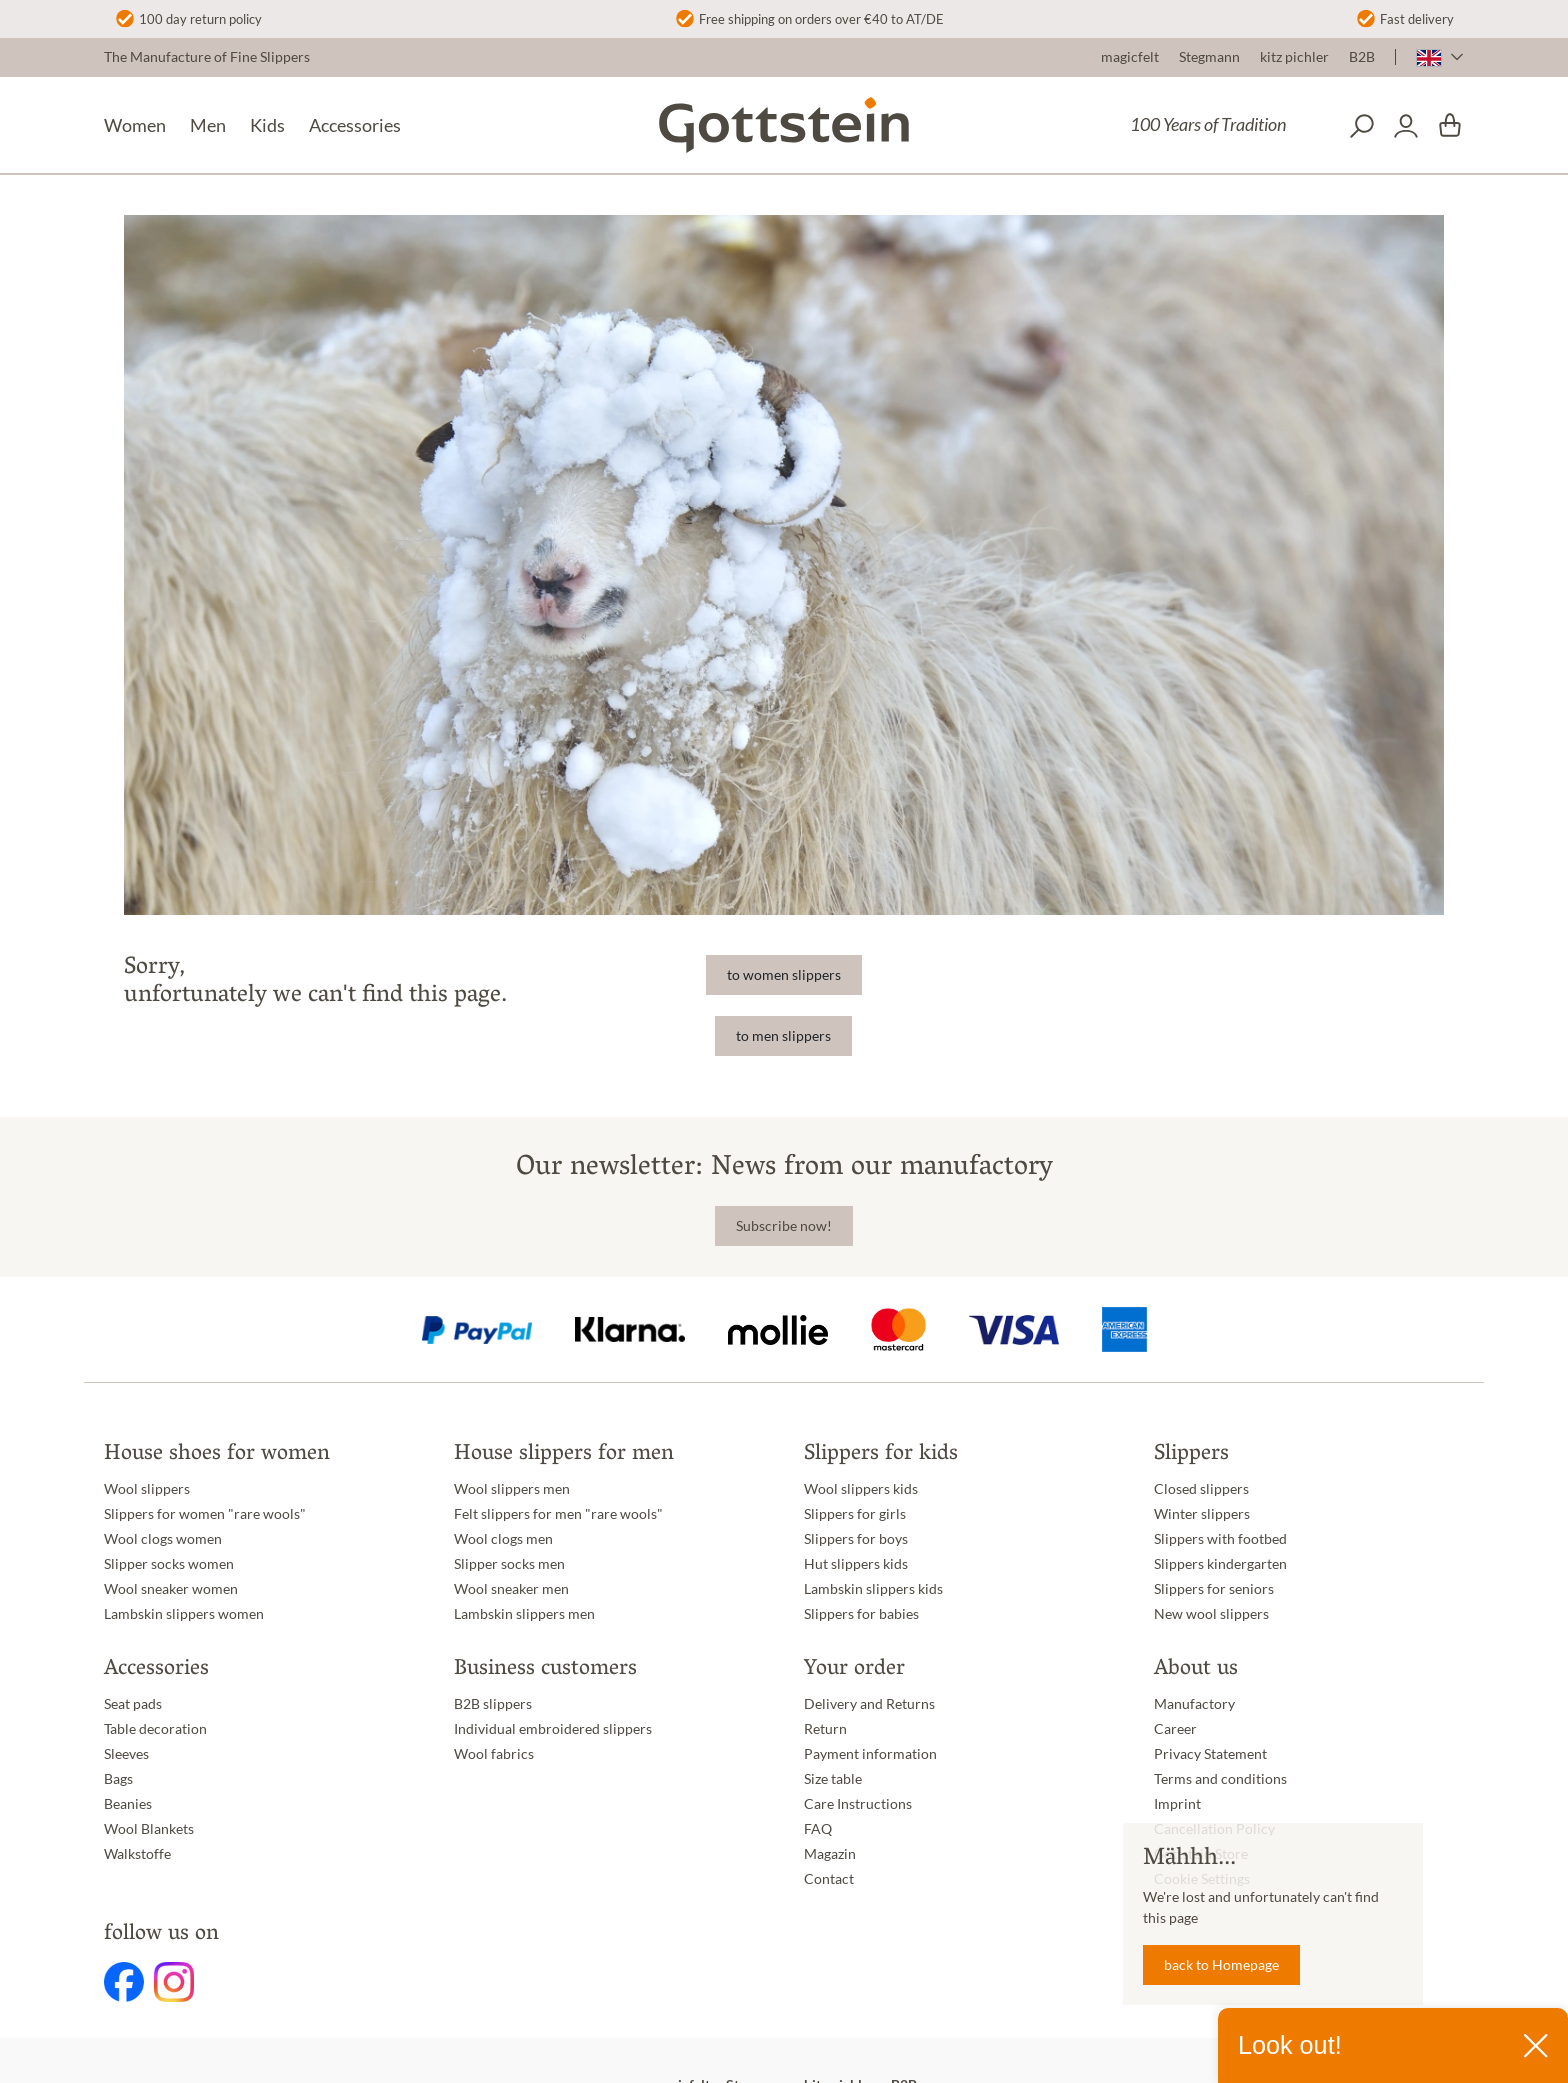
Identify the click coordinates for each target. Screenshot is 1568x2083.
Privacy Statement (1210, 1754)
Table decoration (155, 1729)
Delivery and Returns (869, 1704)
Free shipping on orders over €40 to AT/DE (821, 19)
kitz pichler (1294, 57)
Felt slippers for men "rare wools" (558, 1514)
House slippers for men (564, 1454)
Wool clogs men (503, 1539)
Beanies (128, 1804)
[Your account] (1406, 126)
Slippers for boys (856, 1539)
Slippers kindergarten (1220, 1564)
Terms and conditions (1220, 1779)
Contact (829, 1879)
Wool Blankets (149, 1829)
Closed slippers (1201, 1489)
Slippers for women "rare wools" (205, 1514)
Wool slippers (147, 1489)
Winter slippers (1202, 1514)
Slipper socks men (509, 1564)
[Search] (1362, 126)
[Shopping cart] (1450, 126)
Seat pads (133, 1704)
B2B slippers (493, 1704)
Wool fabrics (494, 1754)
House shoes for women (217, 1454)
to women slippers (784, 975)
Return (825, 1729)
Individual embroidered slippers (553, 1729)
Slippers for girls (855, 1514)
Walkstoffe (137, 1854)
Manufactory (1194, 1704)
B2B (1362, 57)
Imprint (1177, 1804)
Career (1175, 1729)
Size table (833, 1779)
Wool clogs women (163, 1539)
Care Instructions (858, 1804)
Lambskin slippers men (524, 1614)
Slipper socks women (169, 1564)
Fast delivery (1417, 19)
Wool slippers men (512, 1489)
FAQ (818, 1829)
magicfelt (1130, 57)
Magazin (830, 1854)
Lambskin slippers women (184, 1614)
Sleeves (126, 1754)
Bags (118, 1779)
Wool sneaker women (171, 1589)
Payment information (870, 1754)
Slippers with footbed (1220, 1539)
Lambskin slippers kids (873, 1589)
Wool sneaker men (511, 1589)
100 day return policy (200, 19)
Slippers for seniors (1214, 1589)
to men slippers (783, 1036)
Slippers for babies (861, 1614)
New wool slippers (1211, 1614)
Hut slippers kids (856, 1564)
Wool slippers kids (861, 1489)
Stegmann (1209, 57)
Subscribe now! (784, 1226)
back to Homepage (1221, 1965)
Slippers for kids (881, 1454)
